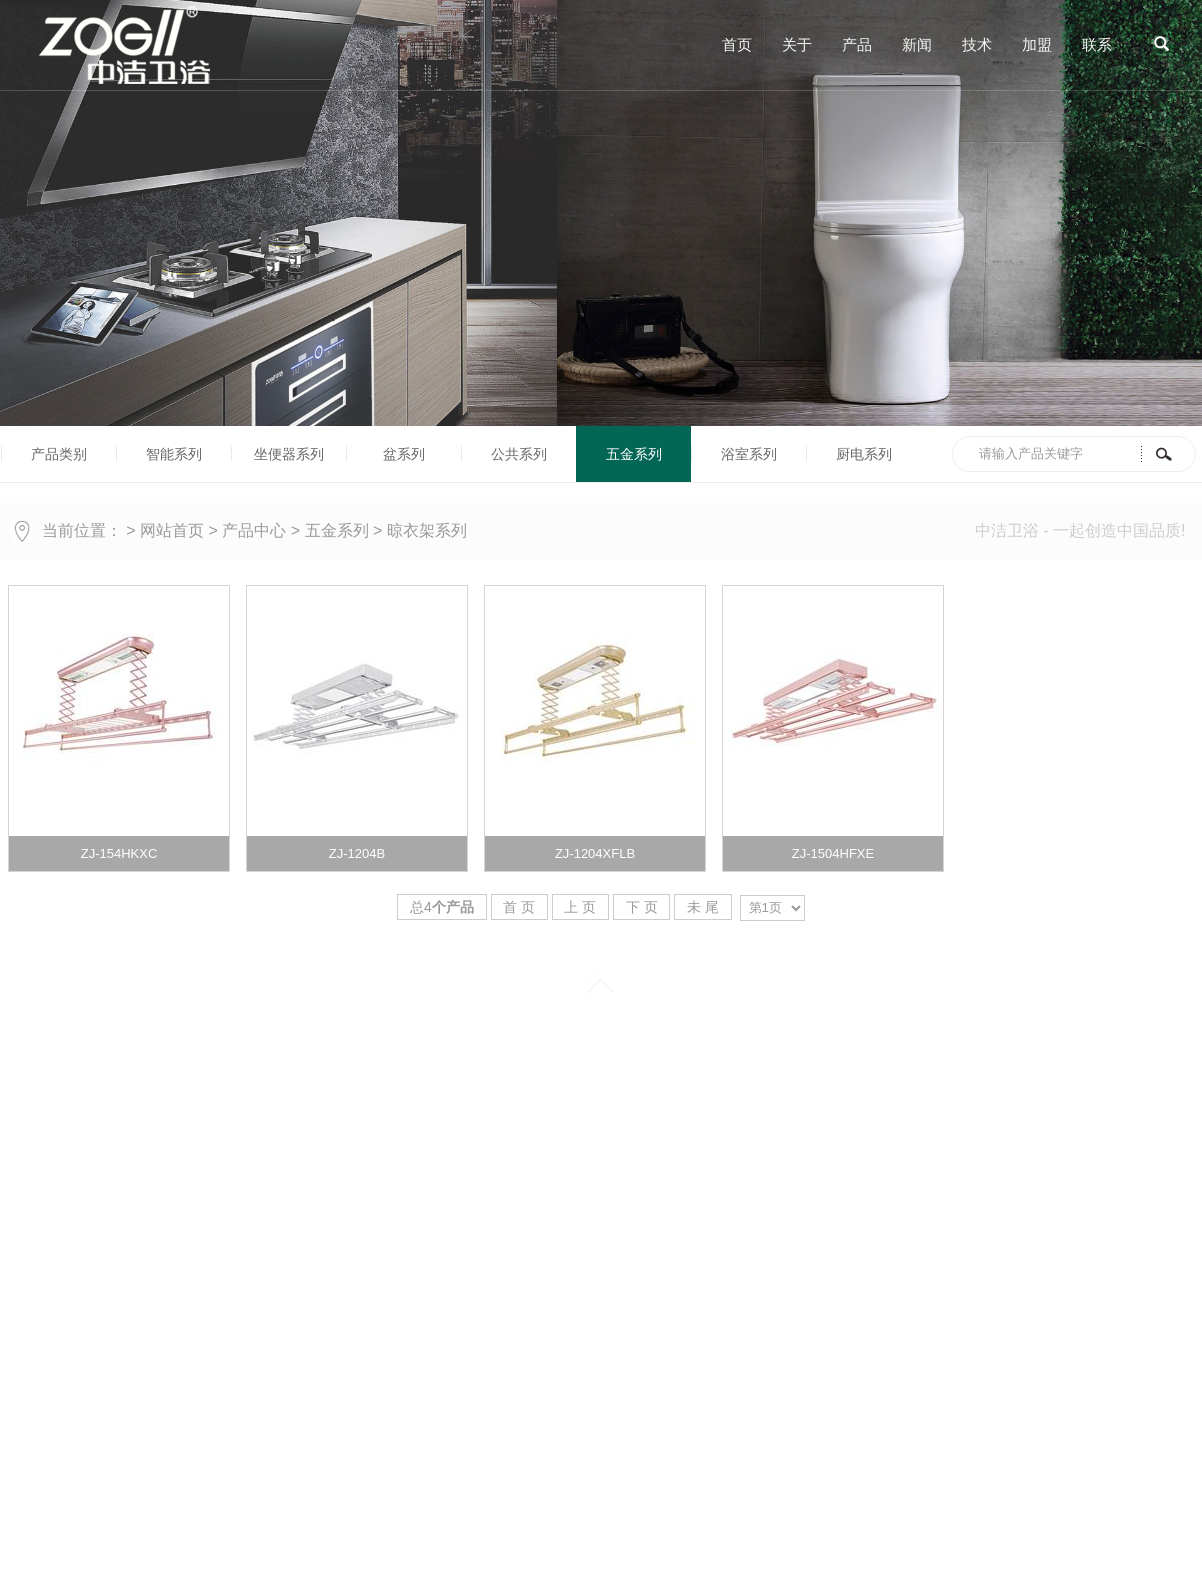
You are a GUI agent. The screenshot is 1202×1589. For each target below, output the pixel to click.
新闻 (917, 44)
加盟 (1037, 44)
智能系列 (174, 454)
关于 (797, 44)
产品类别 (59, 454)
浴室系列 (749, 454)
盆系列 (404, 454)
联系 (1097, 44)
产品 (857, 44)
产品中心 (254, 530)
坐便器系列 (289, 454)
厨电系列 (864, 454)
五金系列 (634, 454)
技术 (977, 44)
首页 (737, 44)
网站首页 (172, 530)
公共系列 (519, 454)
